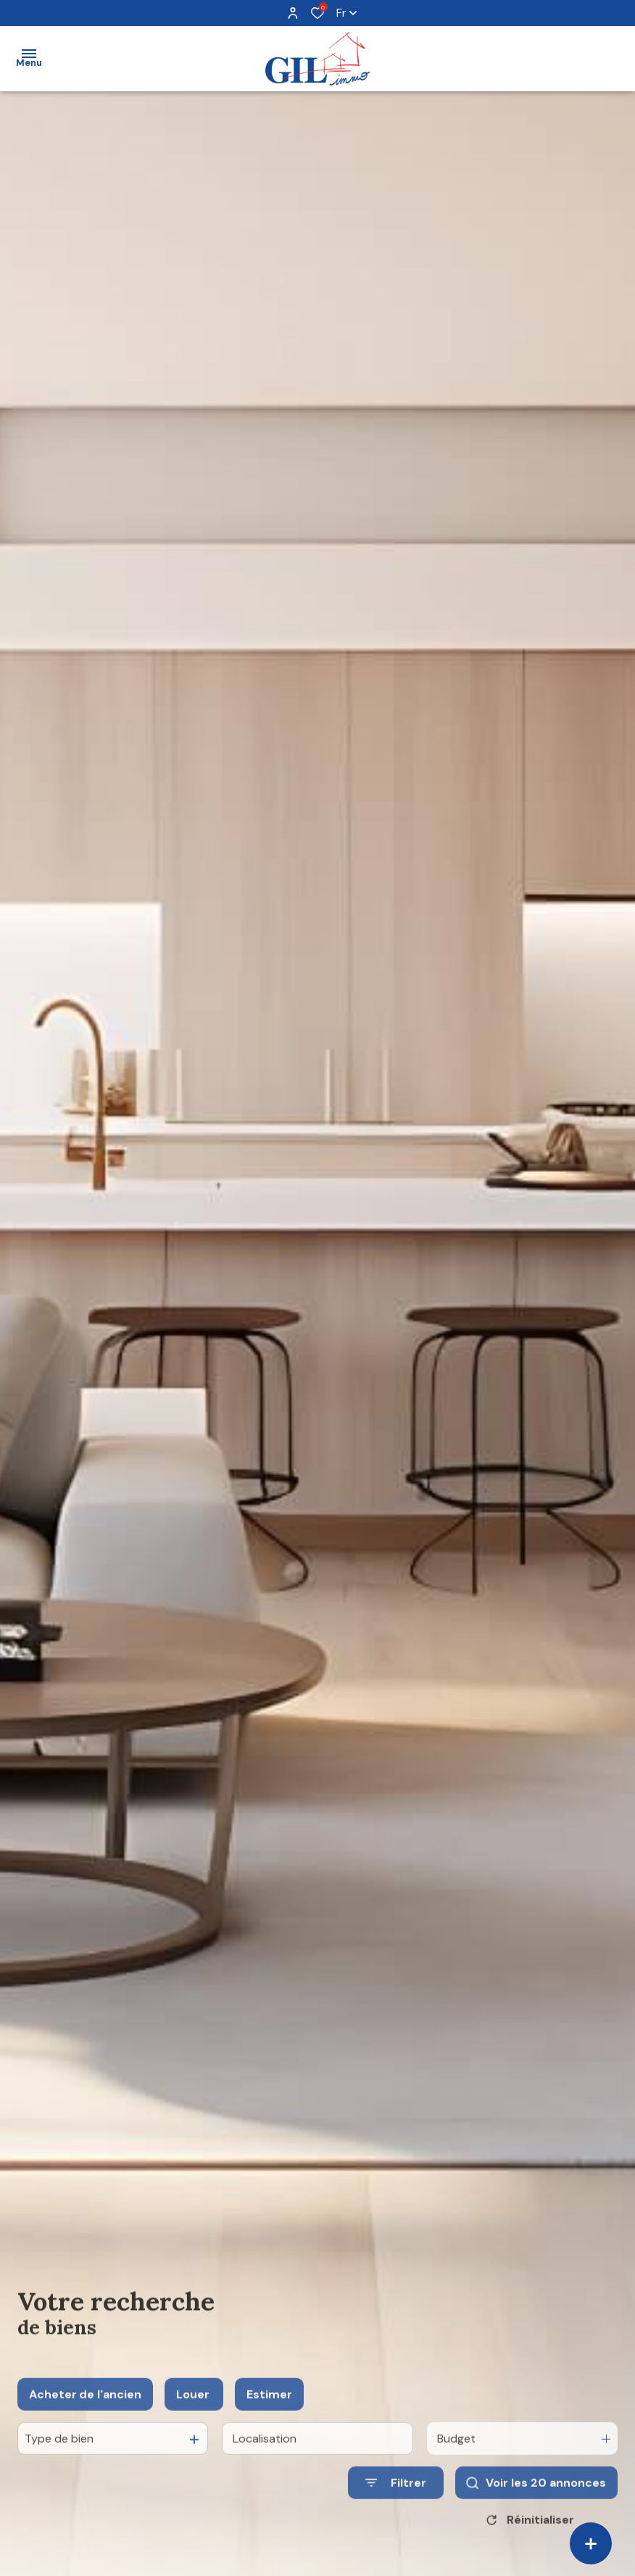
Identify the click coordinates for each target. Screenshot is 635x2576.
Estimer (269, 2414)
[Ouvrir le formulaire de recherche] (396, 2503)
